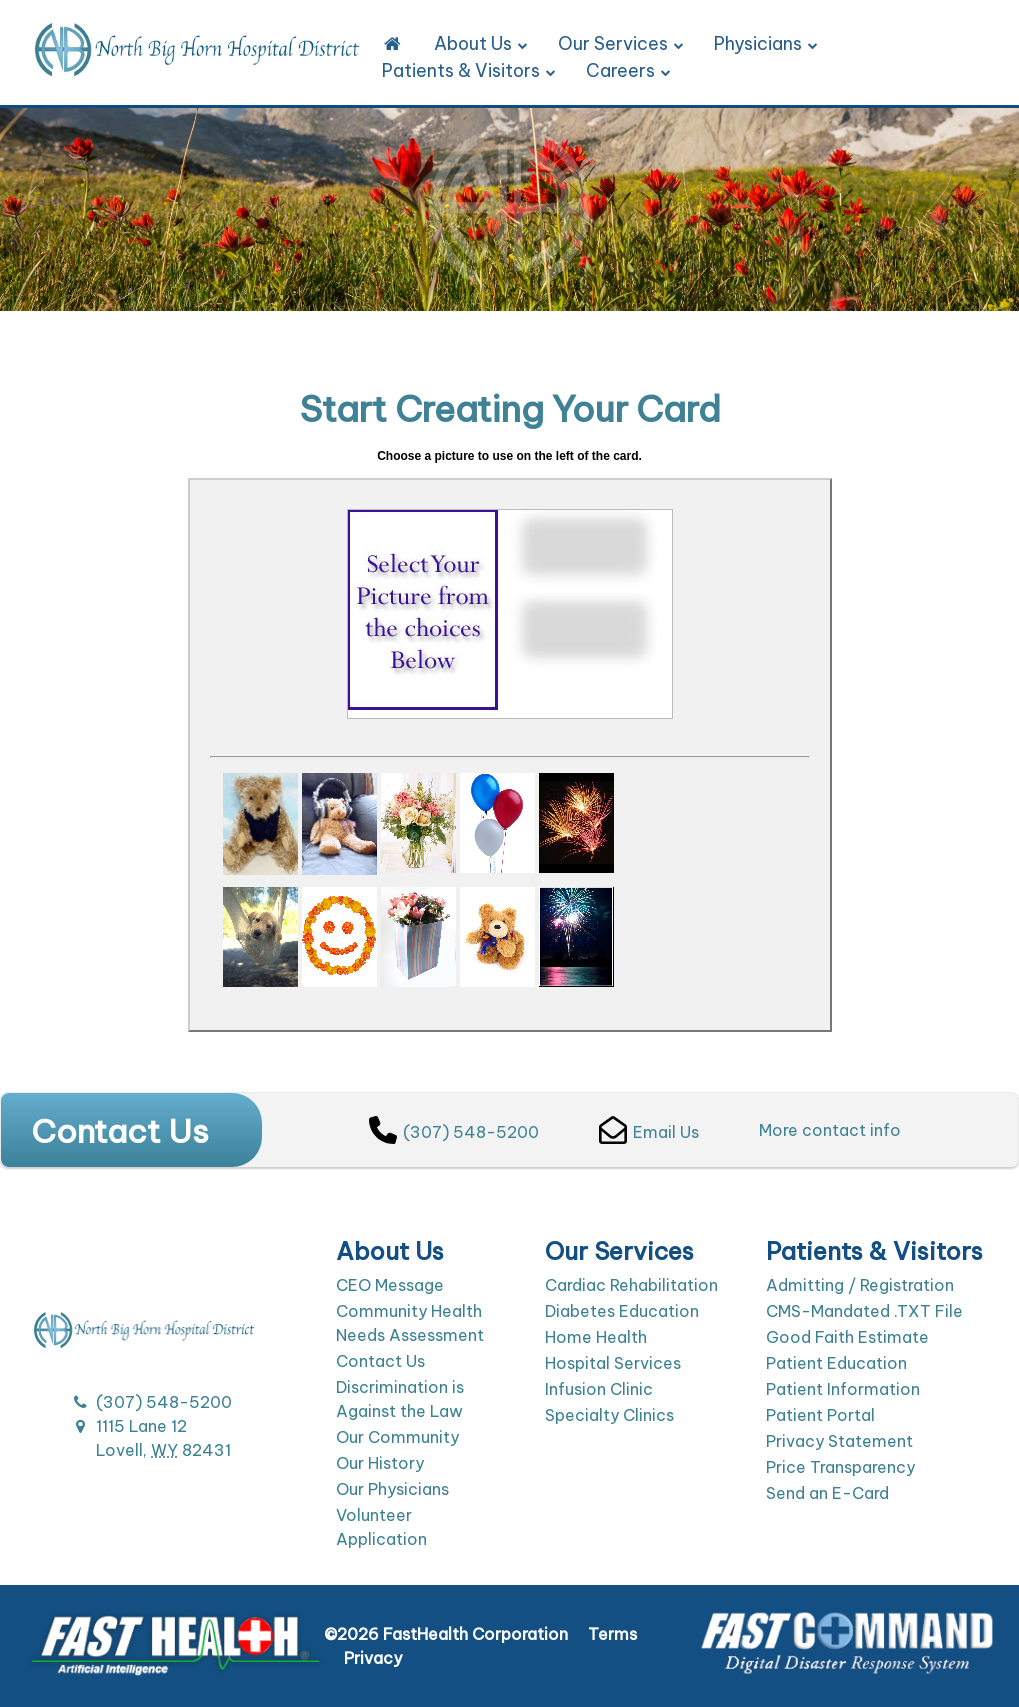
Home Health (596, 1337)
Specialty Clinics (609, 1415)
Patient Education (836, 1363)
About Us (481, 43)
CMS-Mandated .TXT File (864, 1311)
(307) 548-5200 (454, 1132)
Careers (628, 70)
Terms (612, 1634)
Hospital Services (613, 1363)
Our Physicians (392, 1489)
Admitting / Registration (860, 1285)
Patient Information (843, 1389)
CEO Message (390, 1285)
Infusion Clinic (599, 1389)
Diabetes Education (622, 1311)
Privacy (373, 1658)
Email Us (649, 1132)
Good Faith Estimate (847, 1337)
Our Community (397, 1437)
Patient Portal (820, 1415)
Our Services (621, 43)
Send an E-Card (827, 1493)
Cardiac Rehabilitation (631, 1285)
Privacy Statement (839, 1441)
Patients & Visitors (469, 70)
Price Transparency (840, 1467)
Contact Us (380, 1361)
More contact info (830, 1130)
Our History (380, 1463)
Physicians (766, 43)
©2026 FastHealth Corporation (446, 1634)
